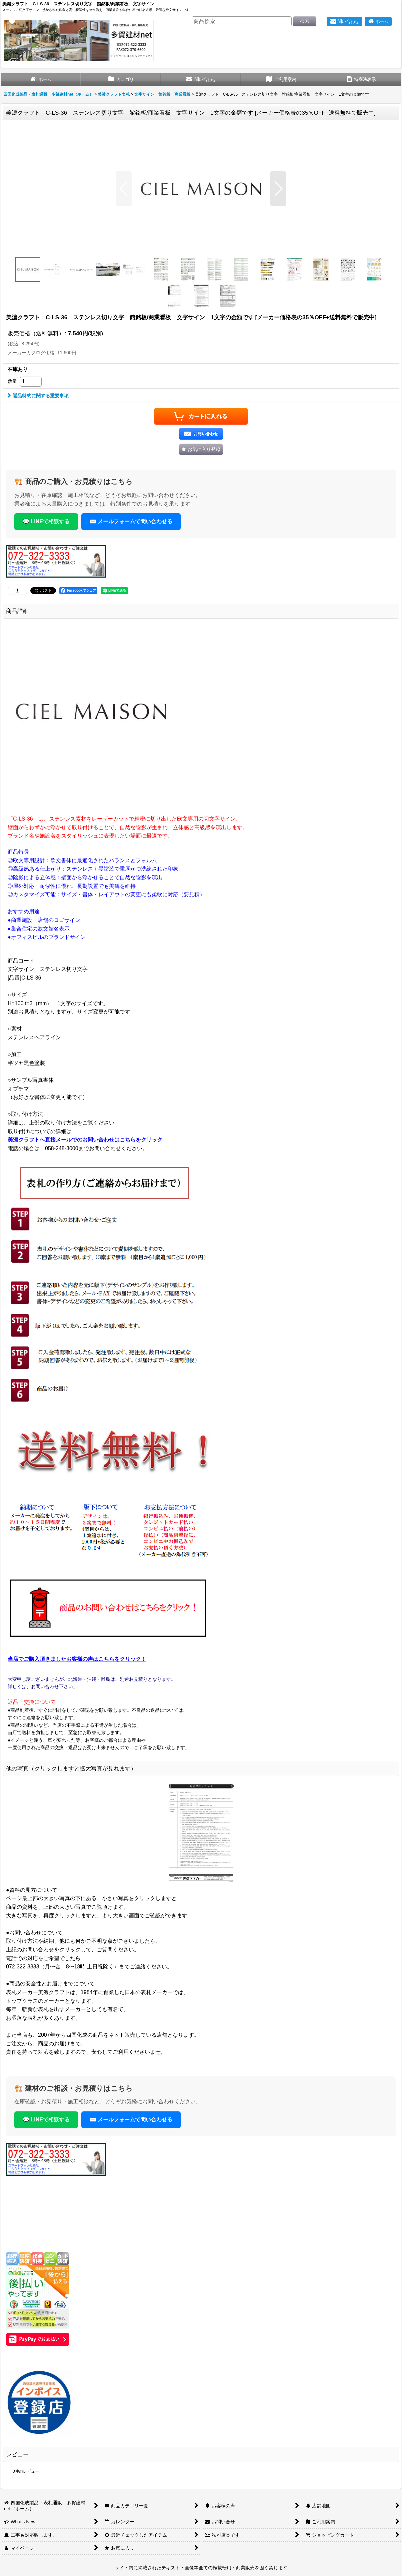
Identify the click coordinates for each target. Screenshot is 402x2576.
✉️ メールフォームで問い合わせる (131, 521)
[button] (124, 188)
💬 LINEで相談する (46, 521)
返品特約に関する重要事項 (38, 395)
